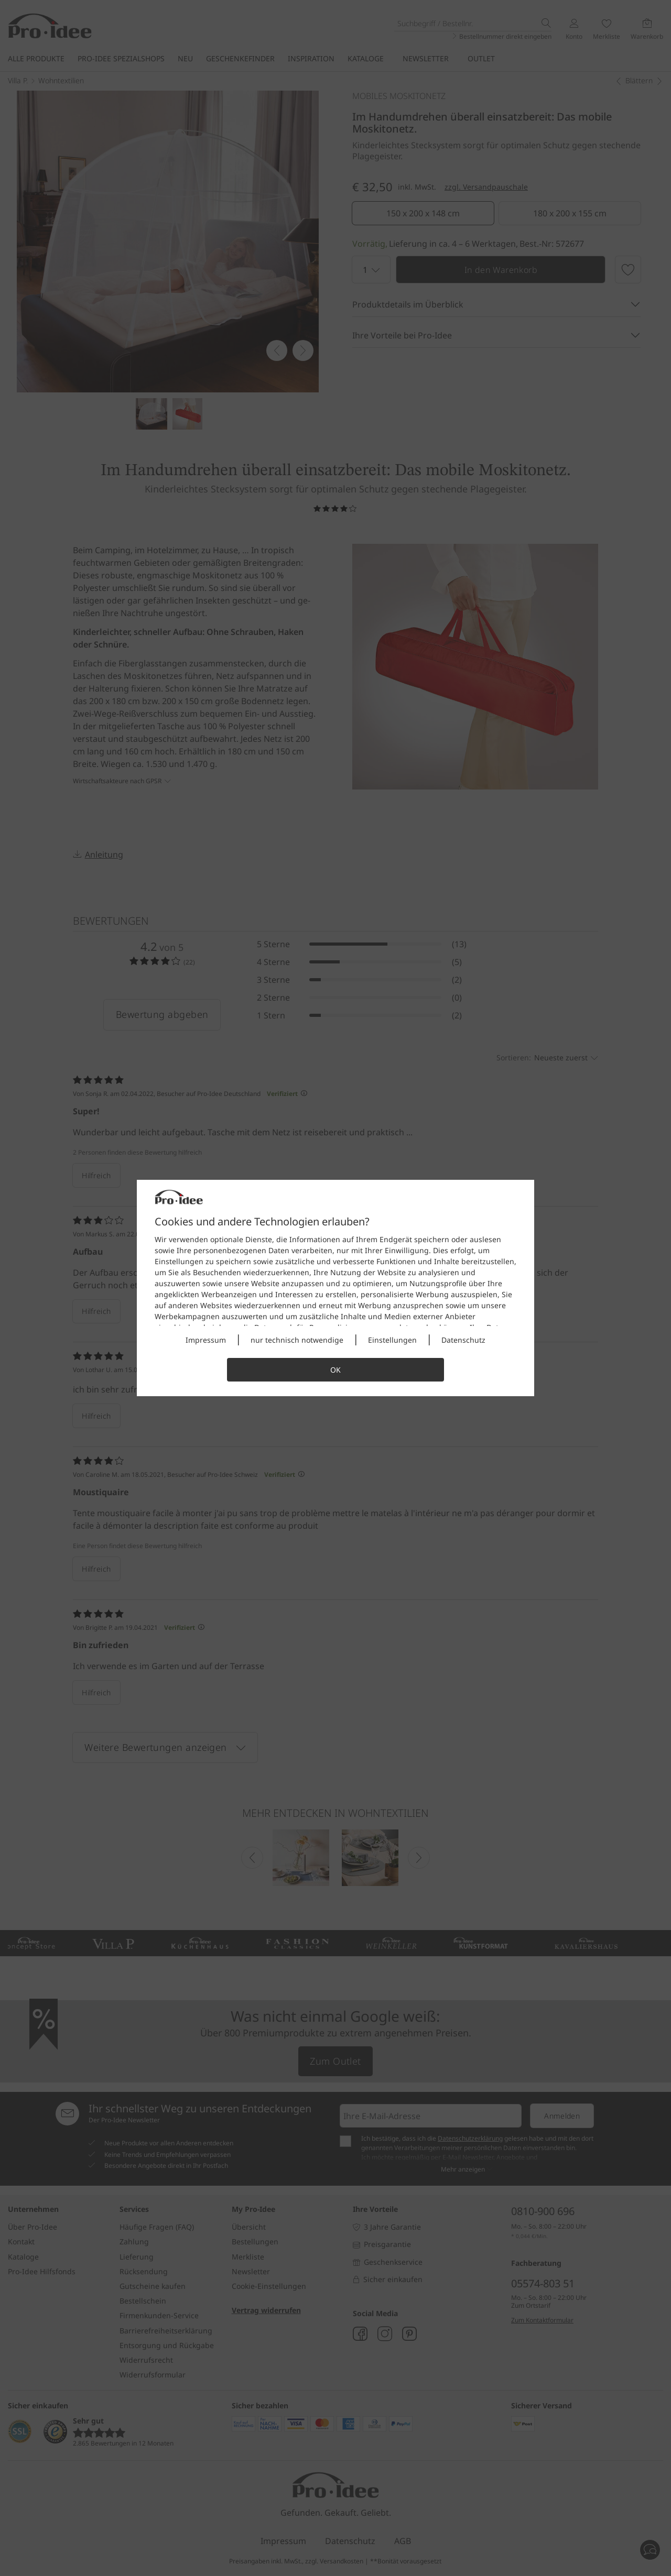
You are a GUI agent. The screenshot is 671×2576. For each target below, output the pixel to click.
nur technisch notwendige (297, 1340)
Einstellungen (392, 1340)
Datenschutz (463, 1340)
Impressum (206, 1340)
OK (335, 1370)
